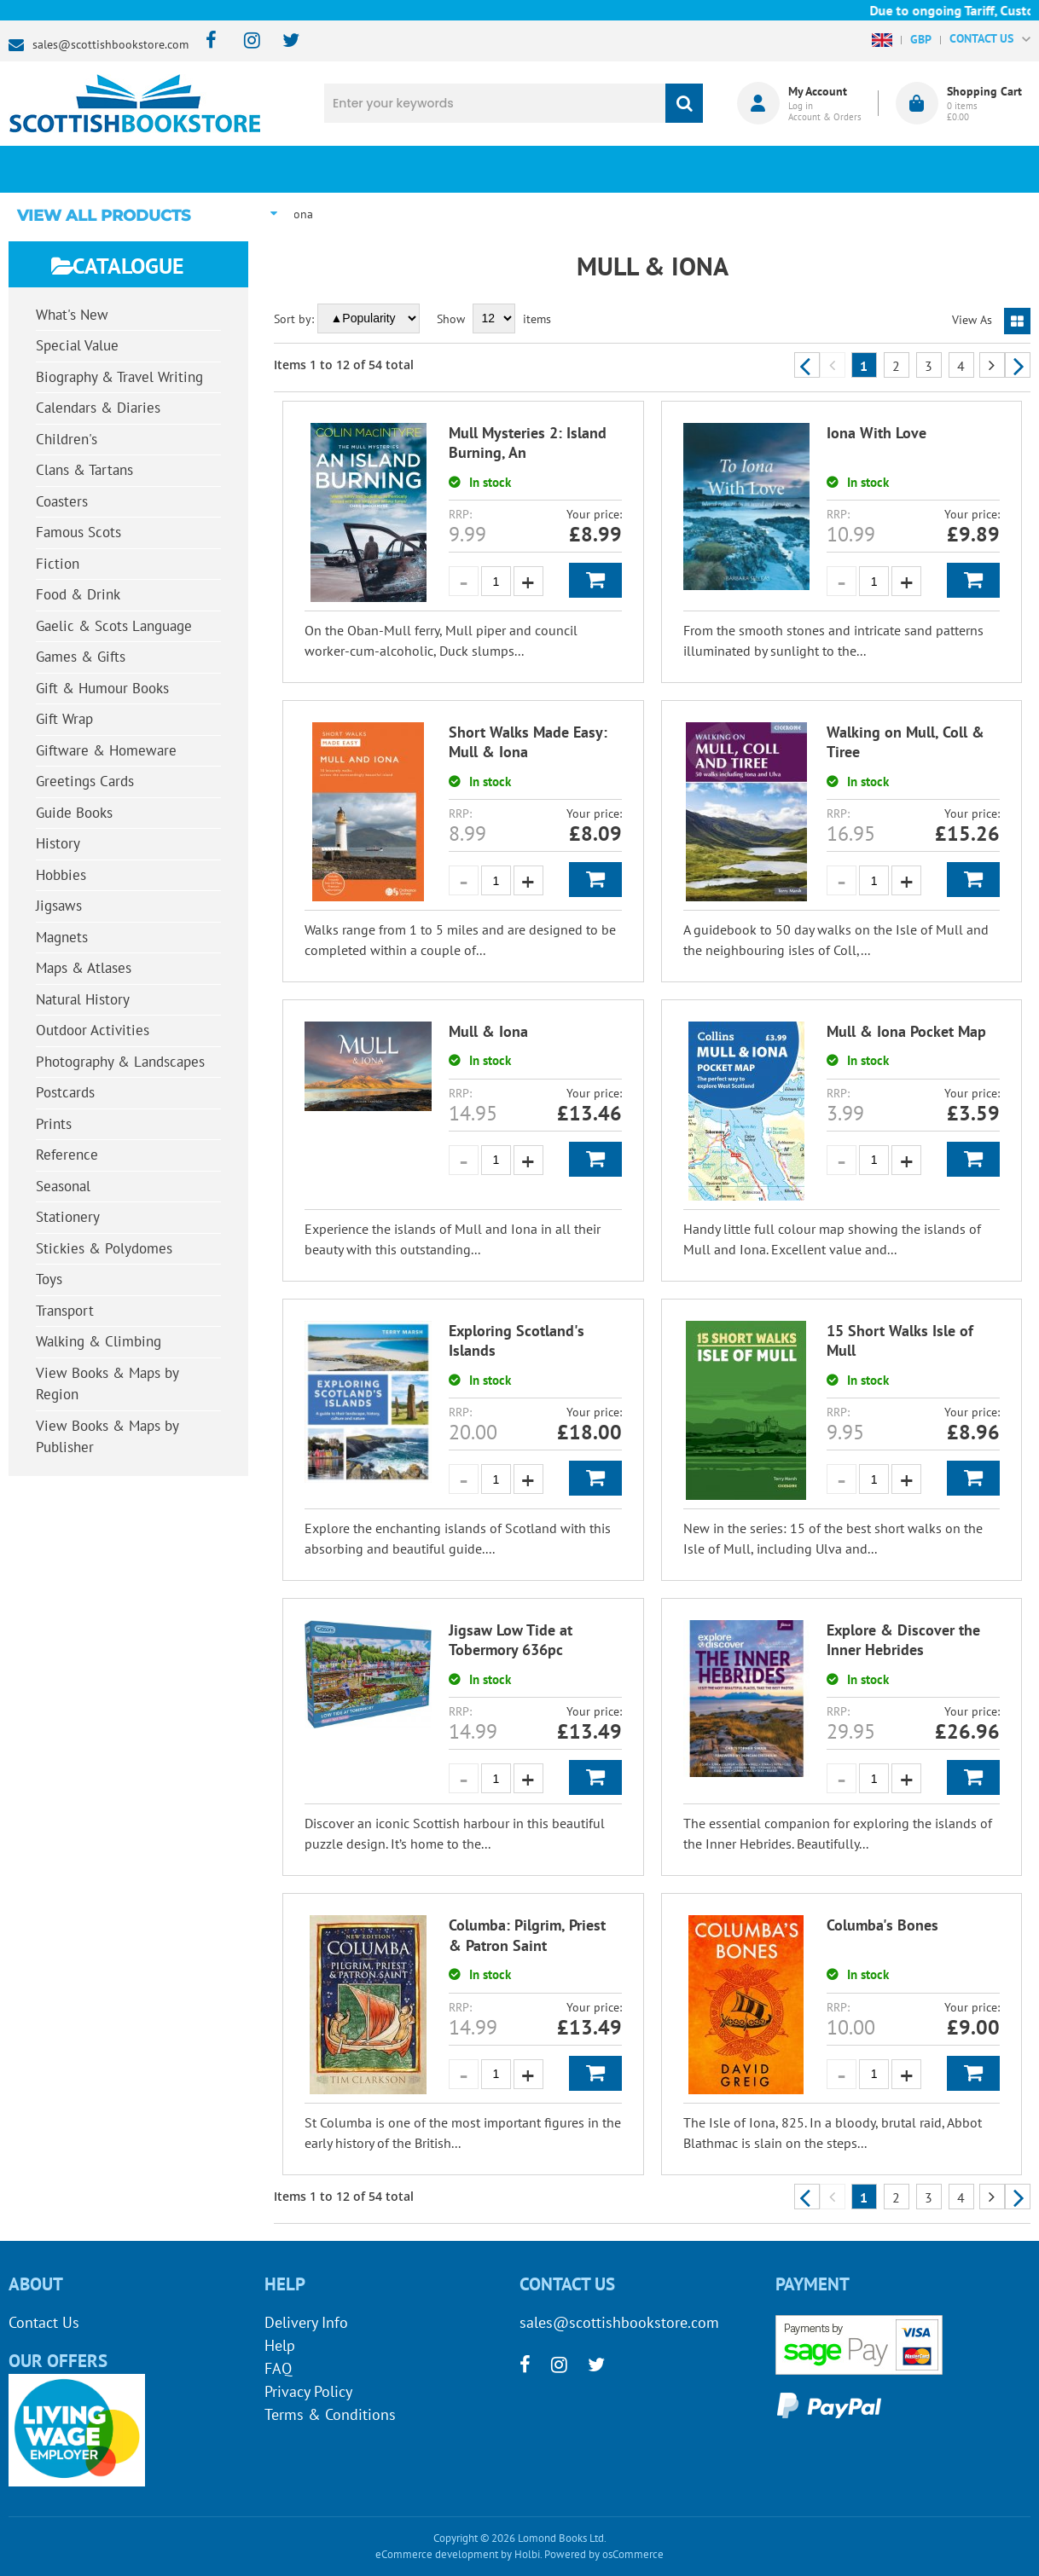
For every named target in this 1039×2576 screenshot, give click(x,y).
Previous (807, 365)
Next (1017, 365)
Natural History (83, 999)
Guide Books (74, 812)
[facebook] (206, 41)
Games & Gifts (80, 656)
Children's (66, 439)
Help (279, 2345)
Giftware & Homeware (106, 750)
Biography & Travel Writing (119, 377)
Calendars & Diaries (98, 407)
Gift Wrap (64, 718)
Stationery (68, 1216)
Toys (49, 1279)
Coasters (62, 501)
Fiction (57, 563)
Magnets (62, 937)
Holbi (527, 2554)
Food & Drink (78, 594)
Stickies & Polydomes (104, 1248)
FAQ (278, 2368)
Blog (614, 168)
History (58, 843)
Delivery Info (306, 2322)
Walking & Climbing (98, 1341)
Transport (65, 1310)
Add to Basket (595, 580)
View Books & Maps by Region (107, 1383)
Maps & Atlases (83, 967)
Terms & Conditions (330, 2414)
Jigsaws (59, 905)
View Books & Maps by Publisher (107, 1436)
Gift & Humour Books (102, 688)
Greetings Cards (85, 781)
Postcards (65, 1092)
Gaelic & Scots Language (114, 626)
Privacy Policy (308, 2391)
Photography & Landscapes (120, 1061)
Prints (54, 1123)
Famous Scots (78, 532)
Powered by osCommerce (604, 2554)
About (781, 168)
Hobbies (61, 874)
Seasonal (63, 1186)
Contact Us (44, 2322)
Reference (67, 1154)
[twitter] (283, 41)
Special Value (77, 345)
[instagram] (244, 41)
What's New (447, 168)
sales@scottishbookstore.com (110, 44)
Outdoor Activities (92, 1030)
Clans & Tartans (84, 469)
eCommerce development (436, 2554)
